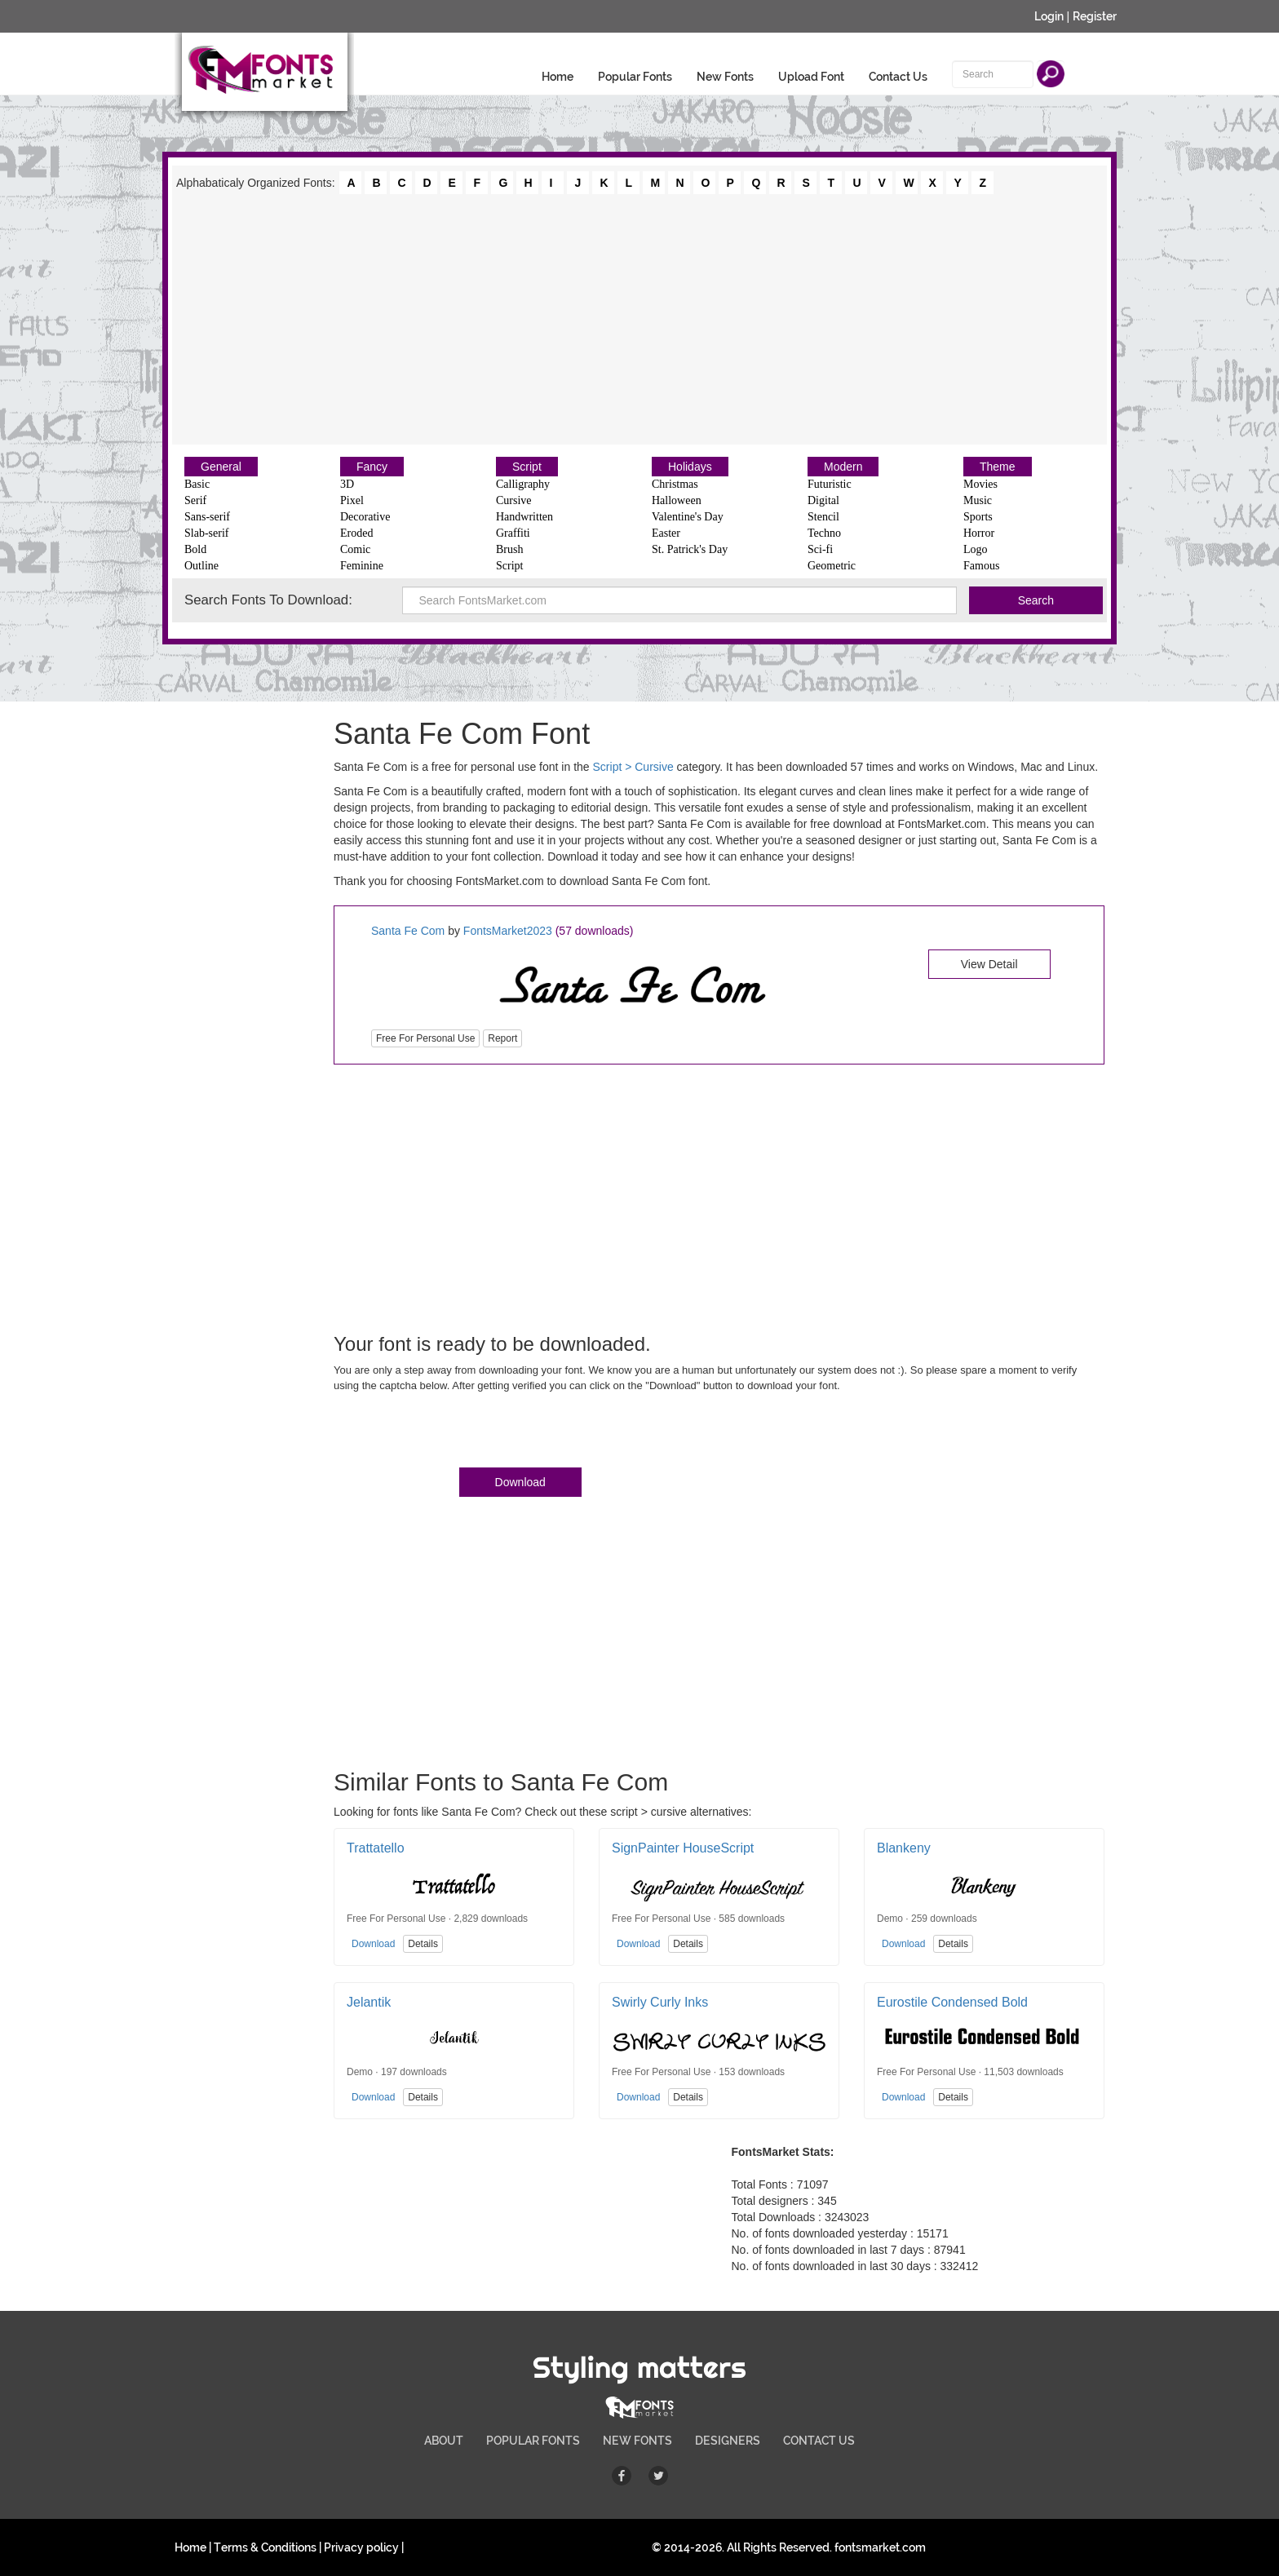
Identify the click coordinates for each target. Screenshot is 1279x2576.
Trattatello (376, 1848)
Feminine (361, 566)
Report (502, 1038)
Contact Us (898, 76)
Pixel (352, 500)
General (221, 466)
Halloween (676, 500)
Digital (823, 500)
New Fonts (725, 76)
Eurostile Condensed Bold (952, 2002)
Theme (998, 466)
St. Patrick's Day (690, 549)
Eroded (356, 533)
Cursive (514, 500)
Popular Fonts (635, 76)
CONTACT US (819, 2440)
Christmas (675, 484)
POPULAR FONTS (533, 2440)
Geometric (832, 566)
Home (557, 76)
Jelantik (369, 2002)
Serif (195, 500)
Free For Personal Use (425, 1038)
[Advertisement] (639, 318)
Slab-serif (206, 533)
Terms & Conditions (265, 2547)
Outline (201, 566)
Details (423, 1944)
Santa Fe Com (408, 930)
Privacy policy (361, 2547)
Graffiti (513, 533)
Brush (509, 549)
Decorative (365, 517)
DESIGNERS (727, 2440)
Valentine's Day (688, 517)
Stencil (823, 517)
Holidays (690, 466)
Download (520, 1482)
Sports (978, 517)
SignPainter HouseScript (683, 1848)
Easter (666, 533)
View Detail (989, 964)
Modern (843, 466)
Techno (824, 533)
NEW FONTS (637, 2440)
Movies (980, 484)
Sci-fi (820, 549)
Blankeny (904, 1848)
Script (527, 466)
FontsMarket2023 (507, 930)
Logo (975, 549)
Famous (981, 566)
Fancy (371, 466)
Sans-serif (207, 517)
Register (1095, 16)
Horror (978, 533)
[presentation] (458, 1433)
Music (977, 500)
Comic (355, 549)
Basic (197, 484)
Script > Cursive (633, 766)
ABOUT (443, 2440)
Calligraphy (523, 484)
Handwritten (524, 517)
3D (347, 484)
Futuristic (830, 484)
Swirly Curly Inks (660, 2002)
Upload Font (811, 76)
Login (1049, 16)
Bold (195, 549)
